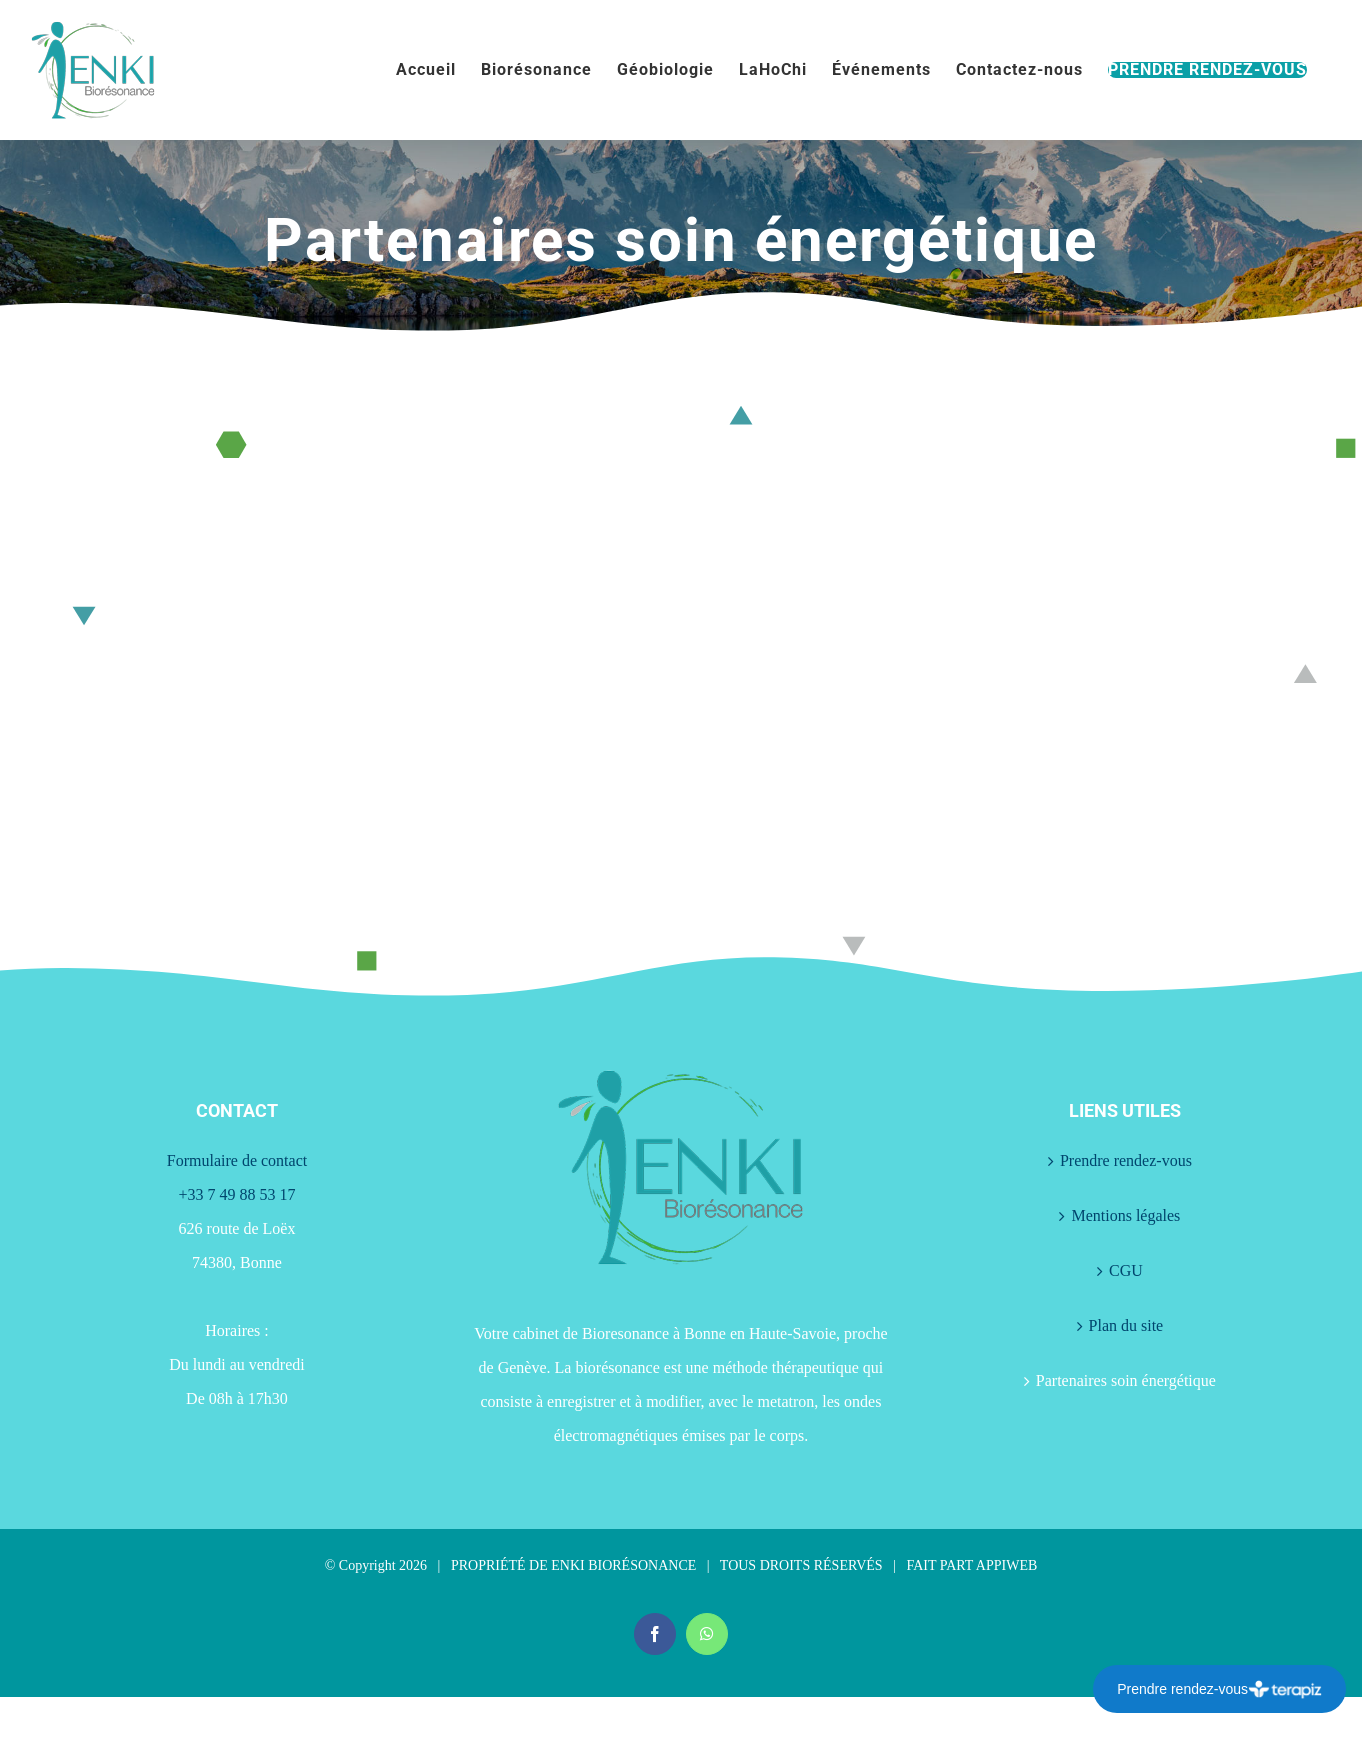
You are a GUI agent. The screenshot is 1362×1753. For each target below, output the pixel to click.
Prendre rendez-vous (1126, 1160)
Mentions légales (1125, 1215)
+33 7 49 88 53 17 (236, 1194)
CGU (1126, 1270)
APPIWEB (1006, 1565)
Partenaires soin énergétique (1126, 1380)
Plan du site (1126, 1325)
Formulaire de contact (237, 1160)
